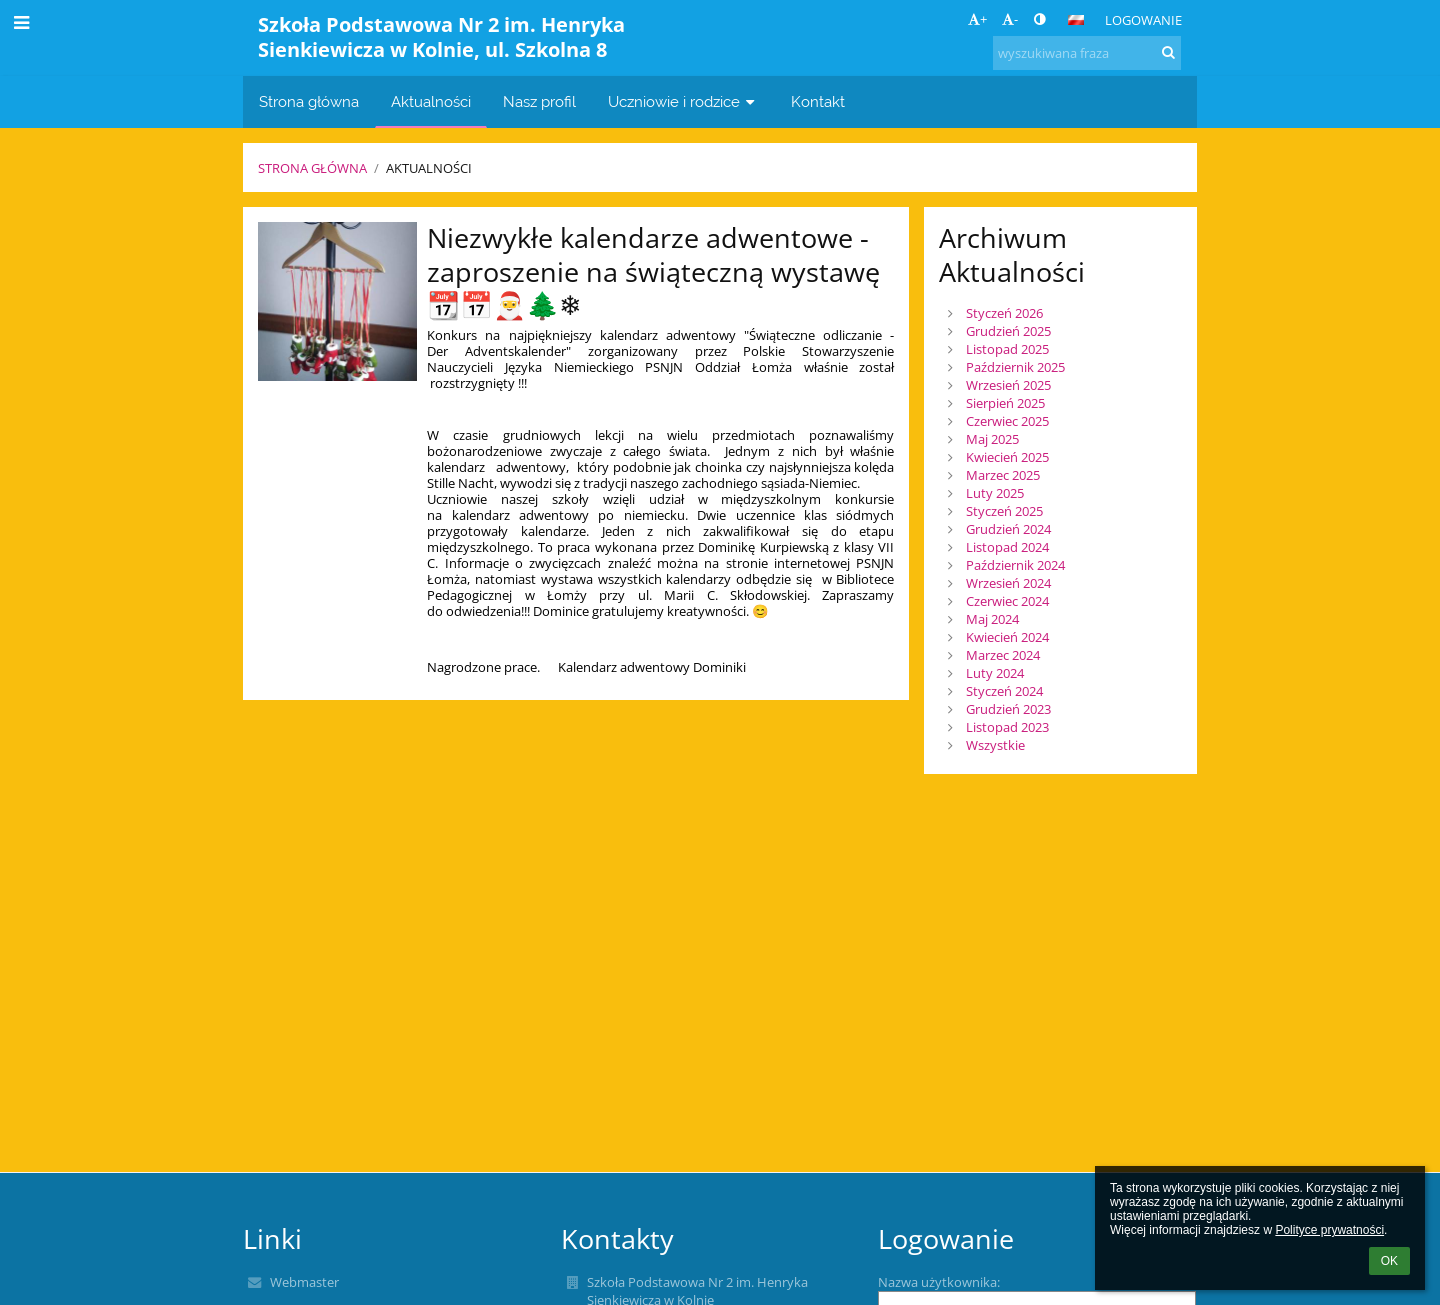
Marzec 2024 (1003, 655)
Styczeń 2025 (1004, 511)
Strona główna (312, 168)
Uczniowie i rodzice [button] (683, 101)
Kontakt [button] (818, 101)
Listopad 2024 (1007, 547)
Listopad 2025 (1007, 349)
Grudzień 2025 (1008, 331)
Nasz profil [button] (539, 101)
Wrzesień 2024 (1008, 583)
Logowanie (1143, 20)
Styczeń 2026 (1004, 313)
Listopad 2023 (1007, 727)
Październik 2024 (1015, 565)
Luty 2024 (995, 673)
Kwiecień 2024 (1007, 637)
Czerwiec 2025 (1007, 421)
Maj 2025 (992, 439)
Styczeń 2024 (1004, 691)
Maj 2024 (992, 619)
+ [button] (977, 19)
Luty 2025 (995, 493)
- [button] (1010, 19)
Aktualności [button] (431, 101)
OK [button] (1389, 1261)
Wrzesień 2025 (1008, 385)
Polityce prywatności (1329, 1230)
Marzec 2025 (1003, 475)
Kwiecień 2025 (1007, 457)
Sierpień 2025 (1005, 403)
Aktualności (429, 168)
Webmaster (304, 1282)
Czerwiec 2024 (1007, 601)
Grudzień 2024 (1008, 529)
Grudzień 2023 (1008, 709)
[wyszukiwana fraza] (1087, 53)
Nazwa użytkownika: (939, 1282)
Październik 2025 (1015, 367)
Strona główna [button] (309, 101)
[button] (1076, 20)
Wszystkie (995, 745)
